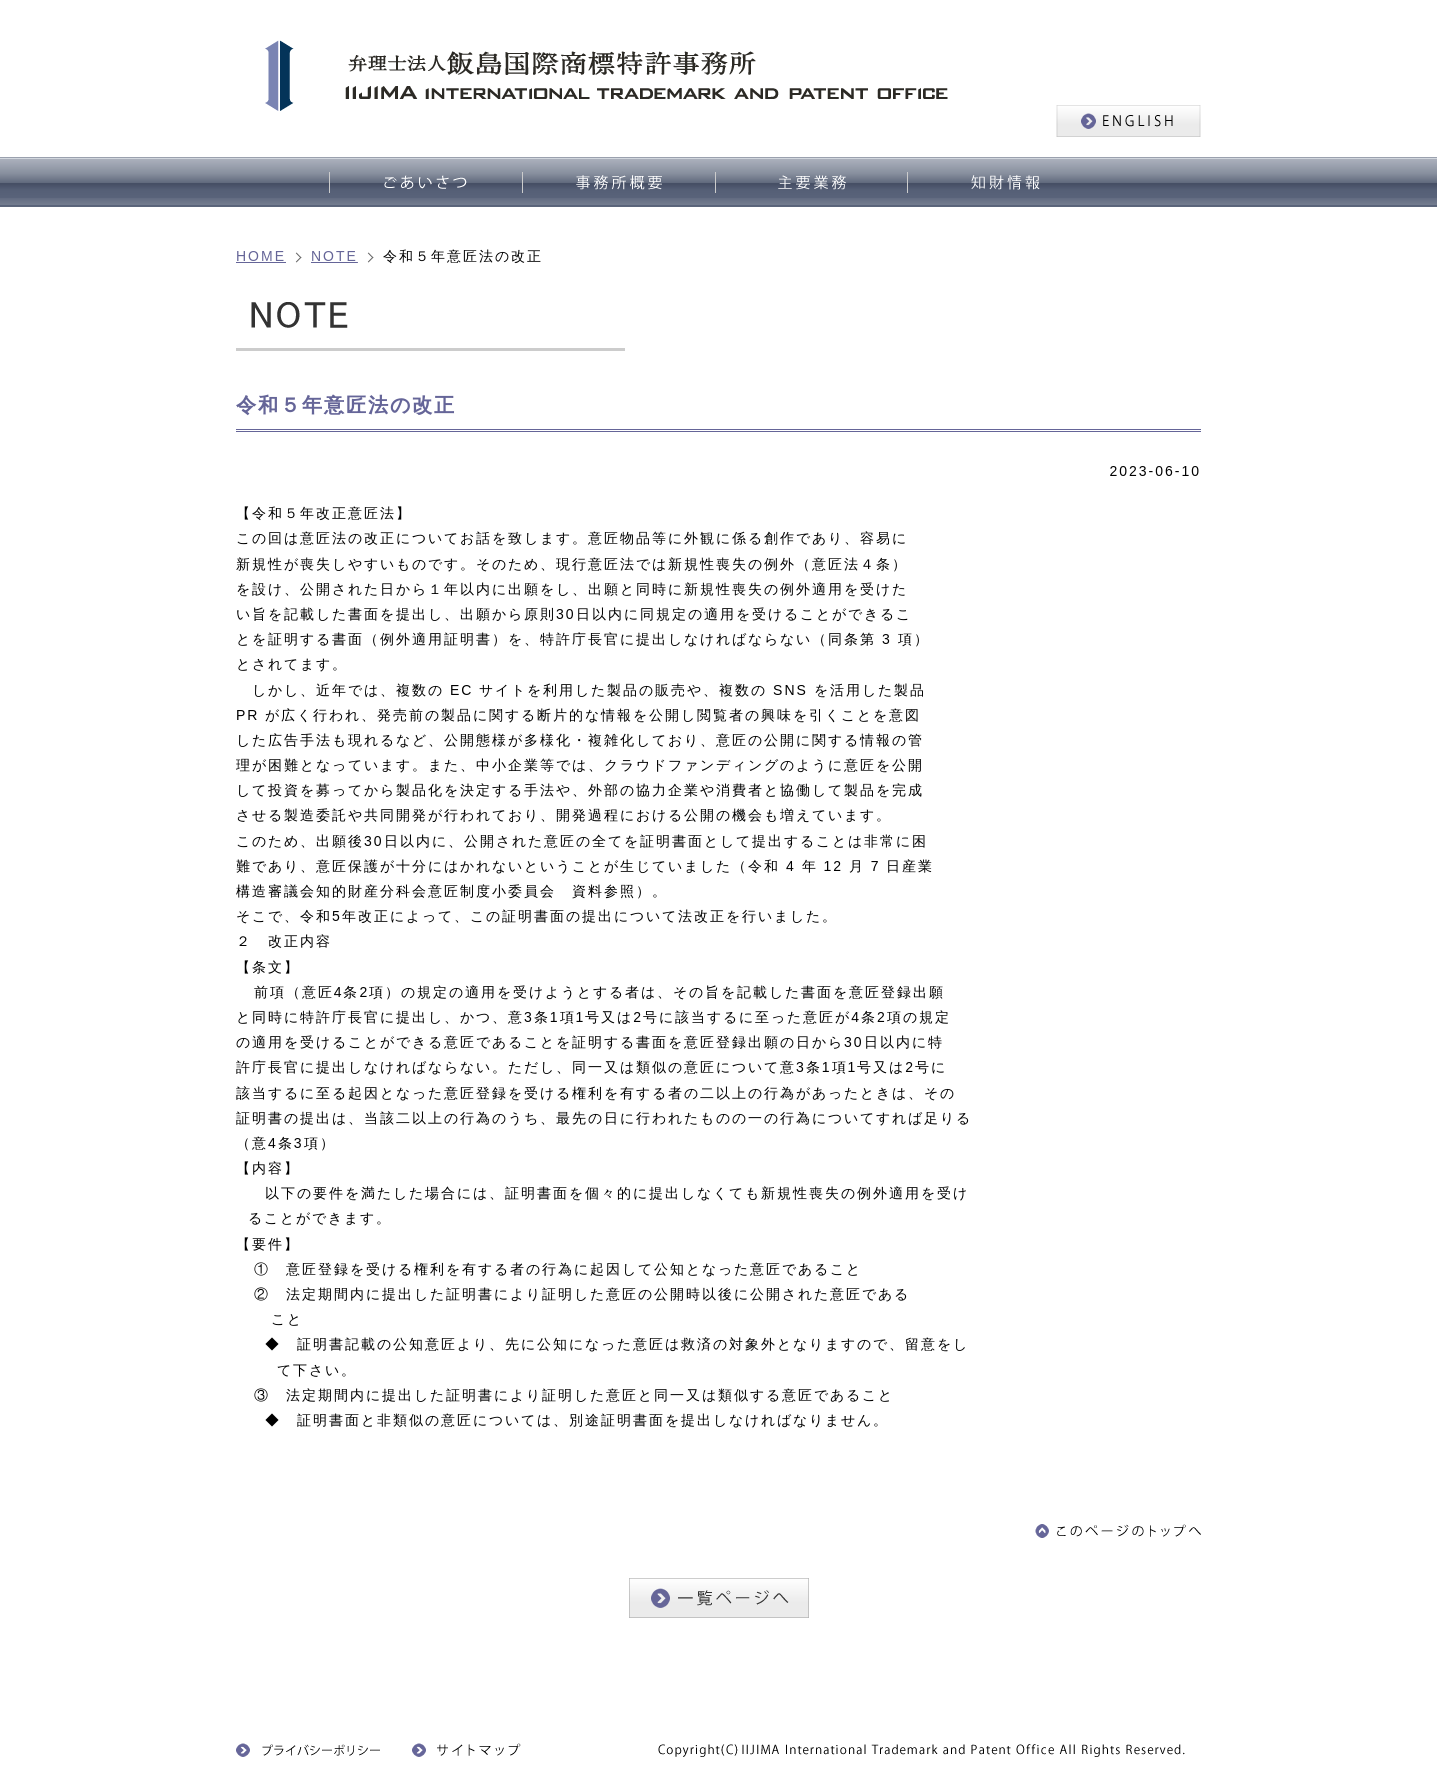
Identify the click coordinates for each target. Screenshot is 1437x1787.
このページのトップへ (1118, 1531)
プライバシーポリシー (309, 1750)
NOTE (334, 256)
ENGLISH (1128, 121)
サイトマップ (472, 1750)
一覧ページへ (719, 1598)
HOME (261, 256)
